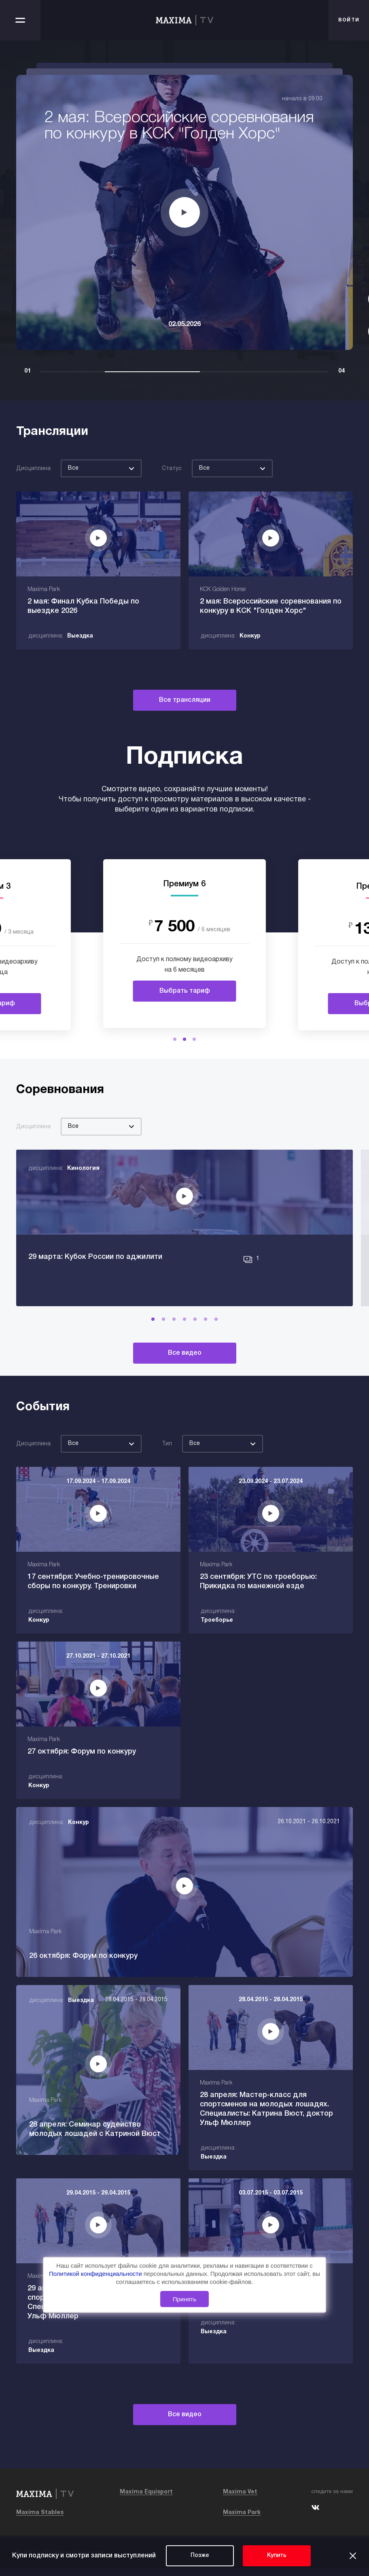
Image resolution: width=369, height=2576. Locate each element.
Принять (185, 2299)
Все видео (184, 1372)
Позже (200, 2555)
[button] (174, 1039)
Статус (172, 468)
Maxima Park (242, 2520)
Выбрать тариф (184, 991)
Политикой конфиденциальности (96, 2273)
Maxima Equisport (146, 2499)
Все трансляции (184, 700)
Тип (167, 1462)
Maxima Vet (240, 2499)
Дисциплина (33, 468)
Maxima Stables (40, 2520)
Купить (276, 2555)
